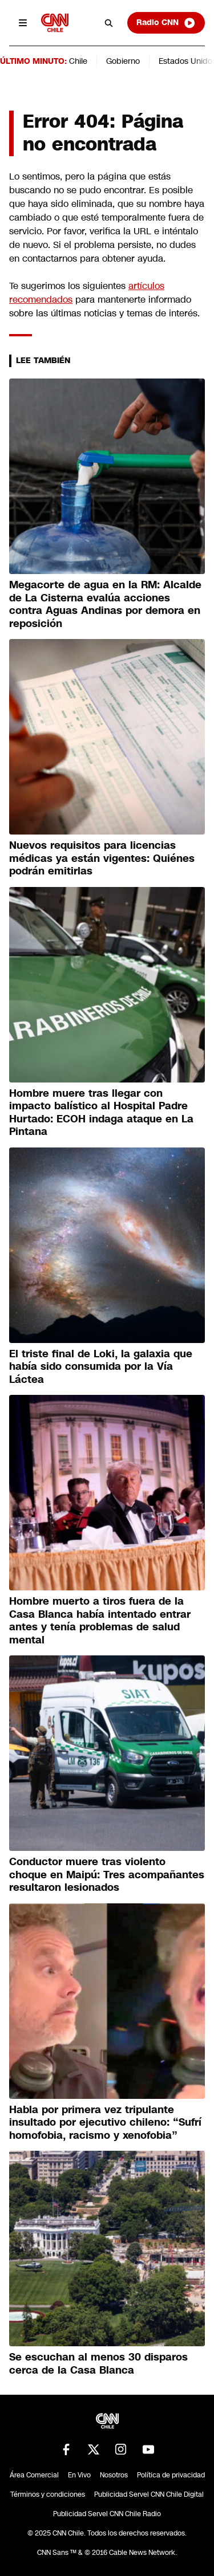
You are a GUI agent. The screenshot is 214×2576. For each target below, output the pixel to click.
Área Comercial (34, 2475)
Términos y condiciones (47, 2494)
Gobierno (123, 61)
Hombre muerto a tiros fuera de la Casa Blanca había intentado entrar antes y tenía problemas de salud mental (100, 1620)
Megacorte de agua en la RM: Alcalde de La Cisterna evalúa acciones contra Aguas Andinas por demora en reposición (105, 604)
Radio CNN (166, 23)
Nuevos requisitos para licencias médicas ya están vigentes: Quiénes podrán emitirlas (102, 858)
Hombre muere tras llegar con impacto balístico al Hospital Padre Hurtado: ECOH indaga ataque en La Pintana (101, 1113)
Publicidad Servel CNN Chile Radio (107, 2513)
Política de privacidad (171, 2475)
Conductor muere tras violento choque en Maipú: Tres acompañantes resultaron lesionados (106, 1874)
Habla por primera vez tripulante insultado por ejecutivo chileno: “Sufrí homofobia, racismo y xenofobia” (105, 2122)
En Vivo (79, 2475)
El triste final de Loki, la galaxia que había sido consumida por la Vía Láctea (100, 1366)
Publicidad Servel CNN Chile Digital (149, 2494)
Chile (78, 61)
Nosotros (114, 2475)
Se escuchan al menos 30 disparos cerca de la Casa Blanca (98, 2364)
